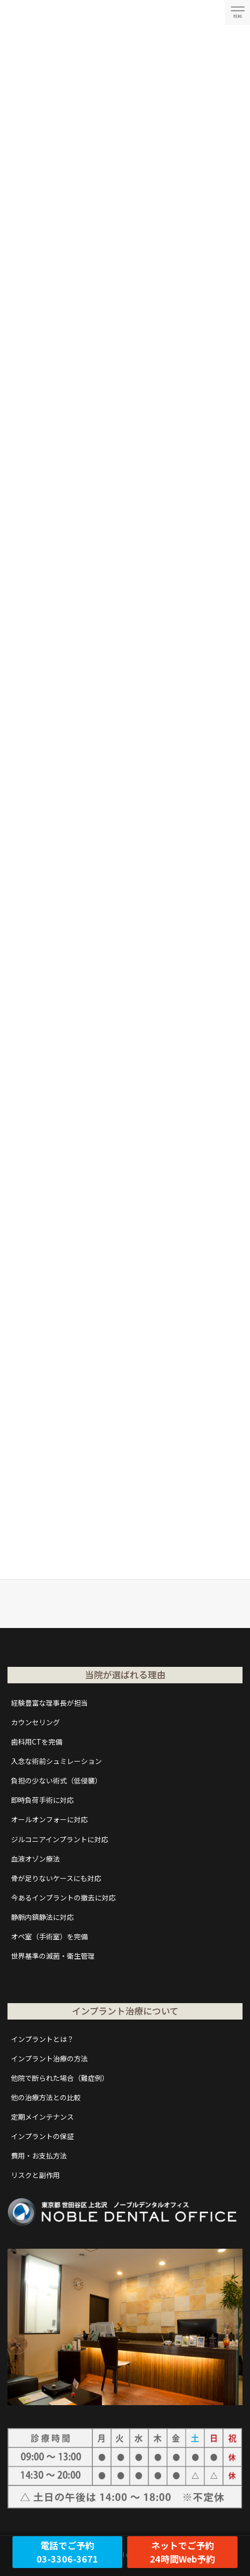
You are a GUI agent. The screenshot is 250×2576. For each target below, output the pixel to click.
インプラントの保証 (42, 2136)
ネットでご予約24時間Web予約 (182, 2552)
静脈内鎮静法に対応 (42, 1917)
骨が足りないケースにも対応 (56, 1878)
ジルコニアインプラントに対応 (59, 1839)
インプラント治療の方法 (49, 2058)
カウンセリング (35, 1722)
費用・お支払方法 (39, 2156)
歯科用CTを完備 (36, 1742)
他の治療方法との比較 (46, 2097)
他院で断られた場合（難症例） (60, 2078)
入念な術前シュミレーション (56, 1761)
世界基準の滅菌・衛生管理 (53, 1956)
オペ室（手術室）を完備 (49, 1936)
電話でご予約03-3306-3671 (67, 2552)
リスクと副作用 (35, 2175)
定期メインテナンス (42, 2117)
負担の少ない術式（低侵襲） (56, 1780)
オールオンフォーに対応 (49, 1819)
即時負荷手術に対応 (42, 1800)
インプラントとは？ (42, 2039)
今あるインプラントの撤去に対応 (63, 1897)
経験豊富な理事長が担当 (49, 1703)
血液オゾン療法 (35, 1859)
